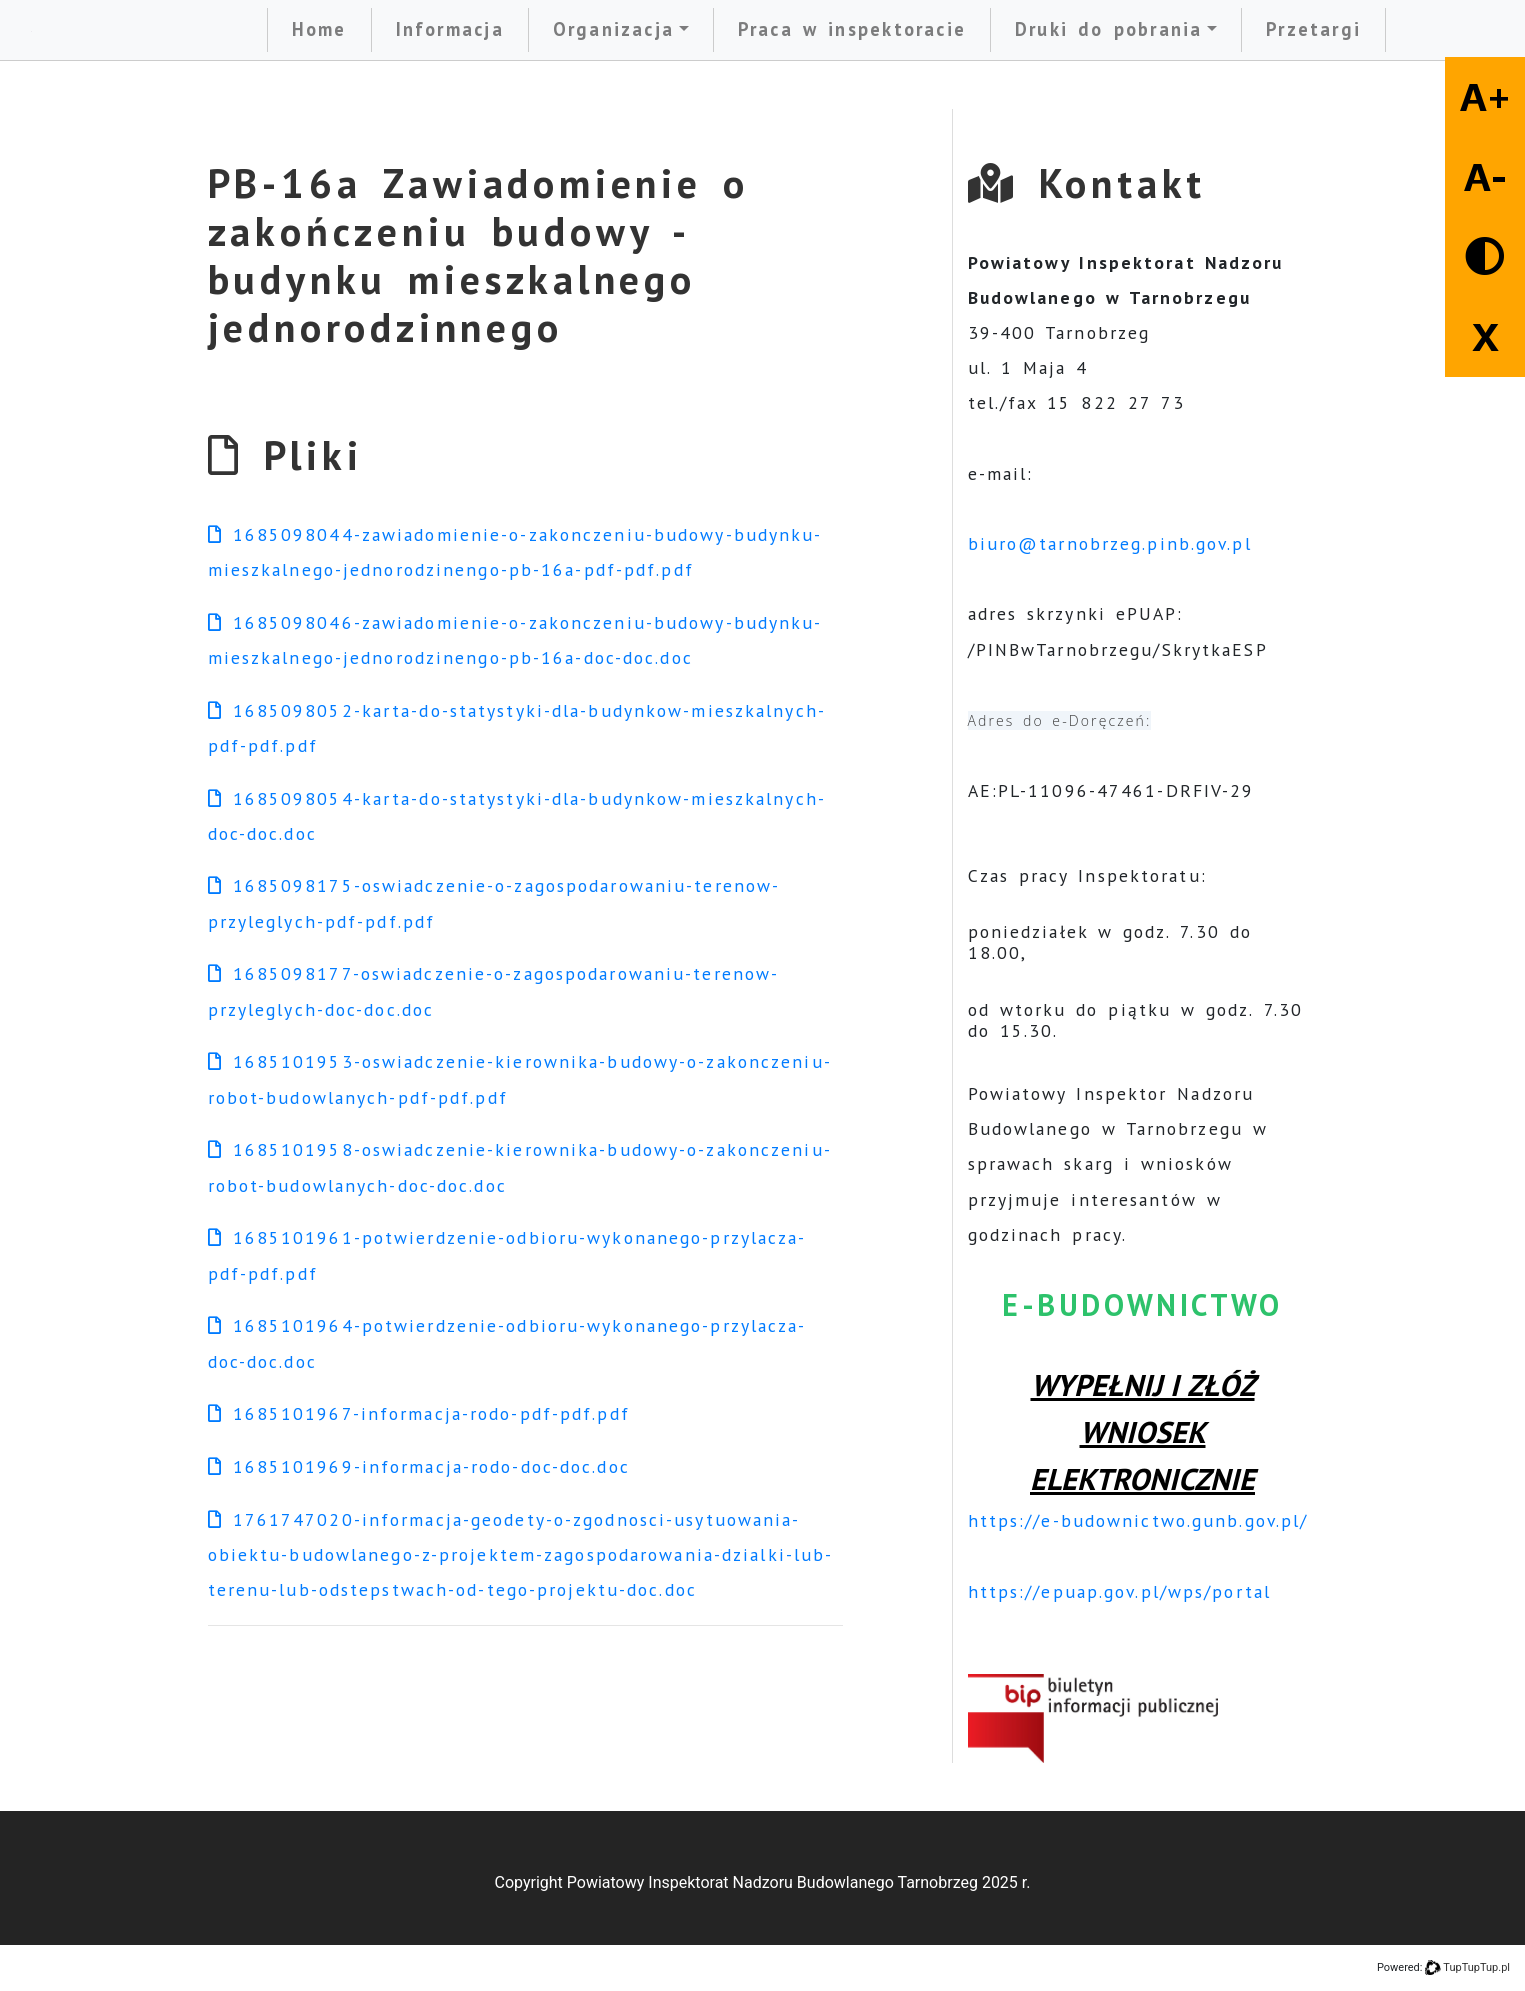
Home (319, 29)
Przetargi (1313, 29)
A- (1485, 177)
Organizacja (613, 29)
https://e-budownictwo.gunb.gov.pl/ (1138, 1520)
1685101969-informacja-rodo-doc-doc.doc (419, 1466)
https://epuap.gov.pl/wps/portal (1119, 1591)
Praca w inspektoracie (852, 29)
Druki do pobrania (1108, 29)
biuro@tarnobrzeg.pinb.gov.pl (1110, 543)
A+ (1485, 97)
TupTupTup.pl (1476, 1967)
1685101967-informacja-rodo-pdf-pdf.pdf (419, 1413)
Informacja (450, 29)
